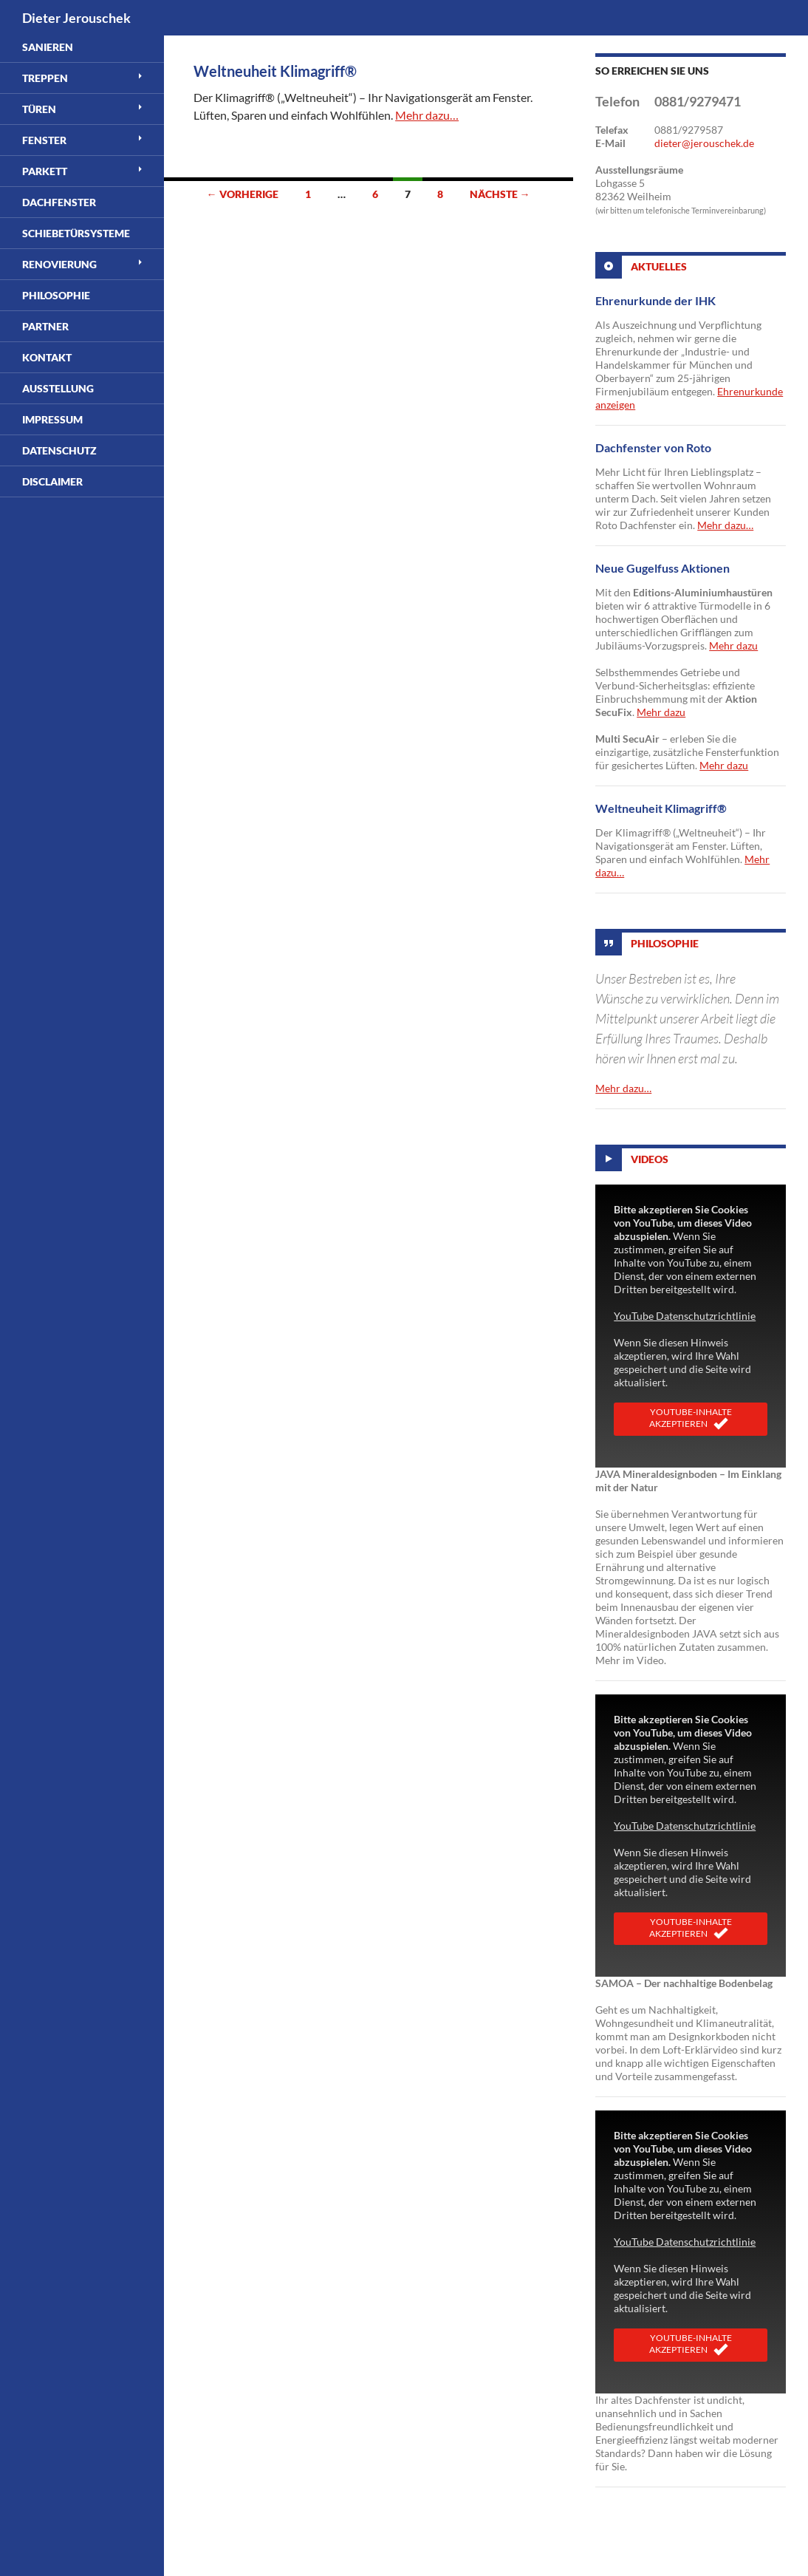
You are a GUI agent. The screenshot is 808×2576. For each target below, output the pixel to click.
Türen (39, 109)
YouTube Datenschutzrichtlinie (685, 1315)
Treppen (45, 78)
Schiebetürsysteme (76, 233)
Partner (45, 326)
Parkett (44, 171)
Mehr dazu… (427, 115)
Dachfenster (59, 202)
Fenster (44, 140)
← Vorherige (242, 194)
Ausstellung (58, 388)
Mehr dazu (733, 645)
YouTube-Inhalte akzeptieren (691, 1419)
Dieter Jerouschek (76, 18)
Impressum (52, 419)
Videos (649, 1159)
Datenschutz (59, 450)
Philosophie (665, 943)
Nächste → (500, 194)
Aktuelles (659, 266)
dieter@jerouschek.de (704, 143)
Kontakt (47, 357)
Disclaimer (52, 481)
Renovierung (59, 264)
